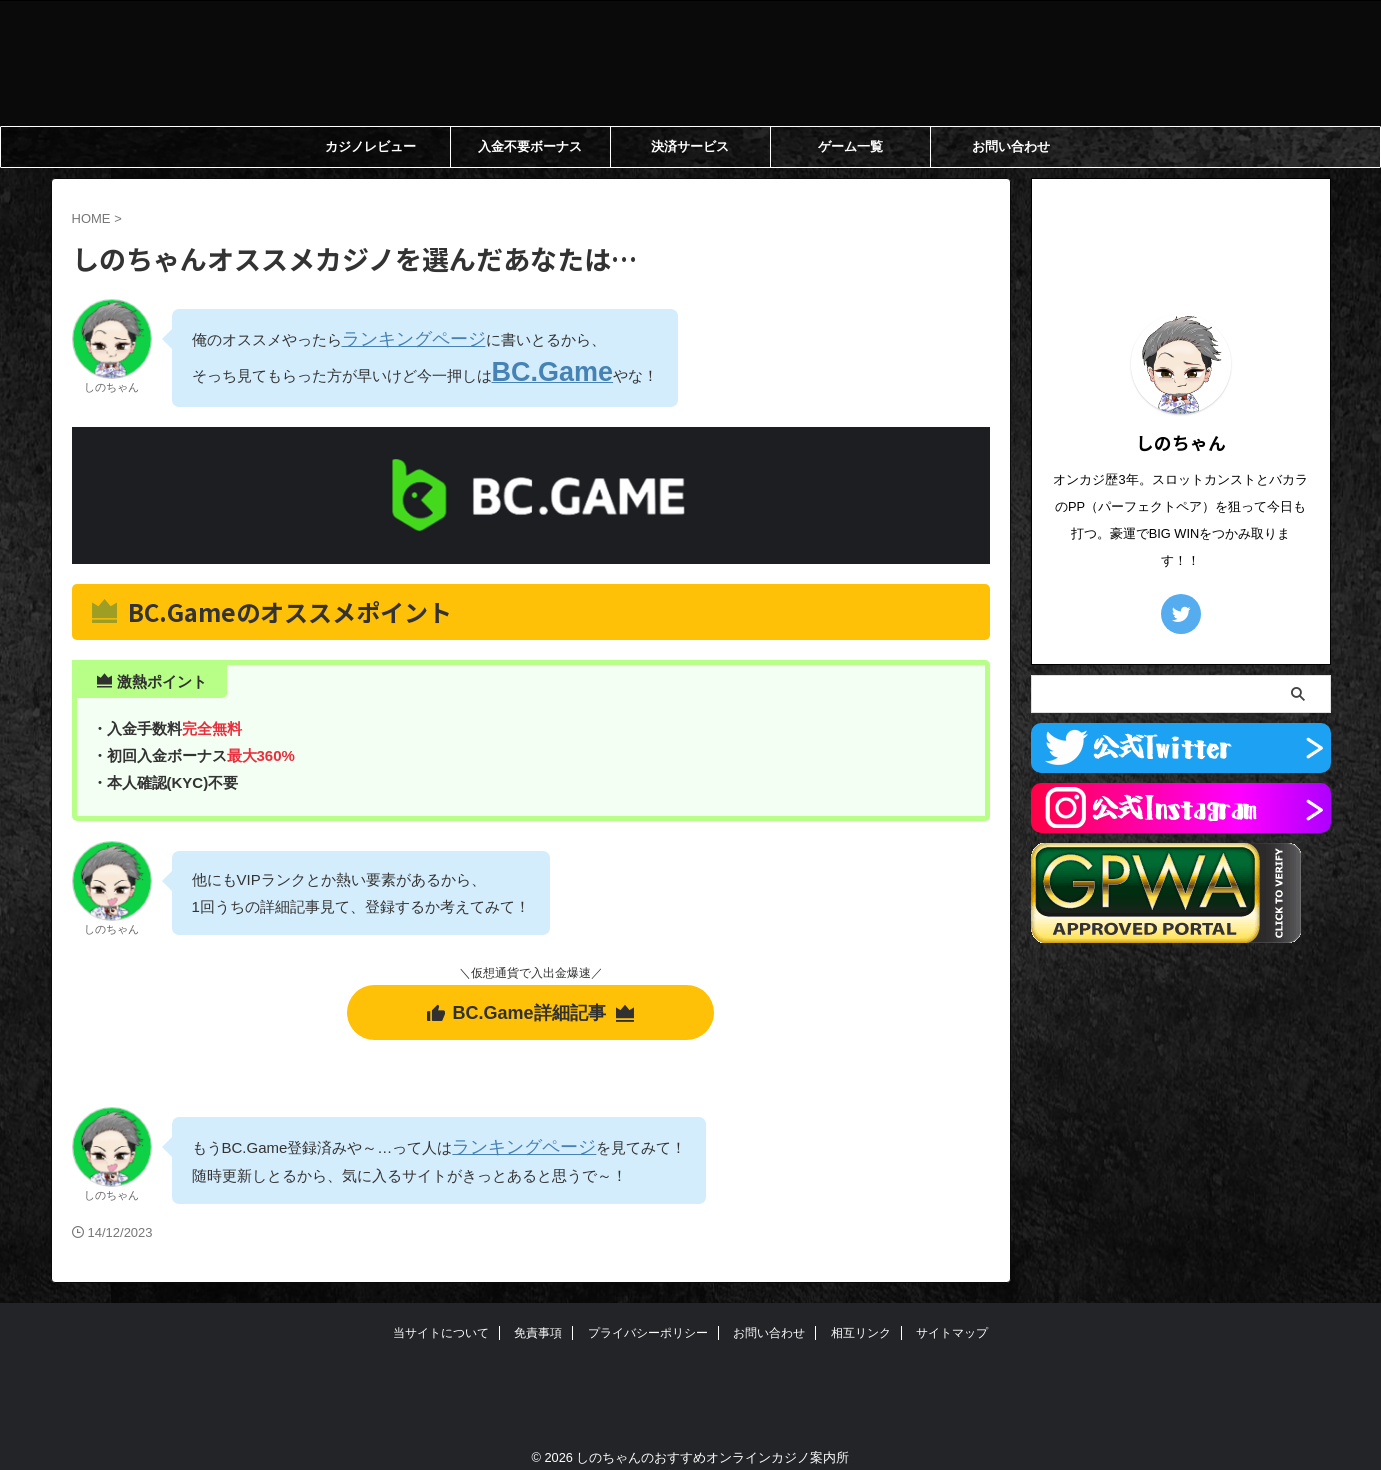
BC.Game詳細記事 (530, 999)
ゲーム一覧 (850, 146)
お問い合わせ (1011, 146)
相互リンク (861, 1317)
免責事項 (538, 1317)
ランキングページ (402, 337)
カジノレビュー (370, 146)
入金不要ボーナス (530, 146)
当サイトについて (441, 1317)
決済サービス (690, 146)
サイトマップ (952, 1317)
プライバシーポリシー (648, 1317)
